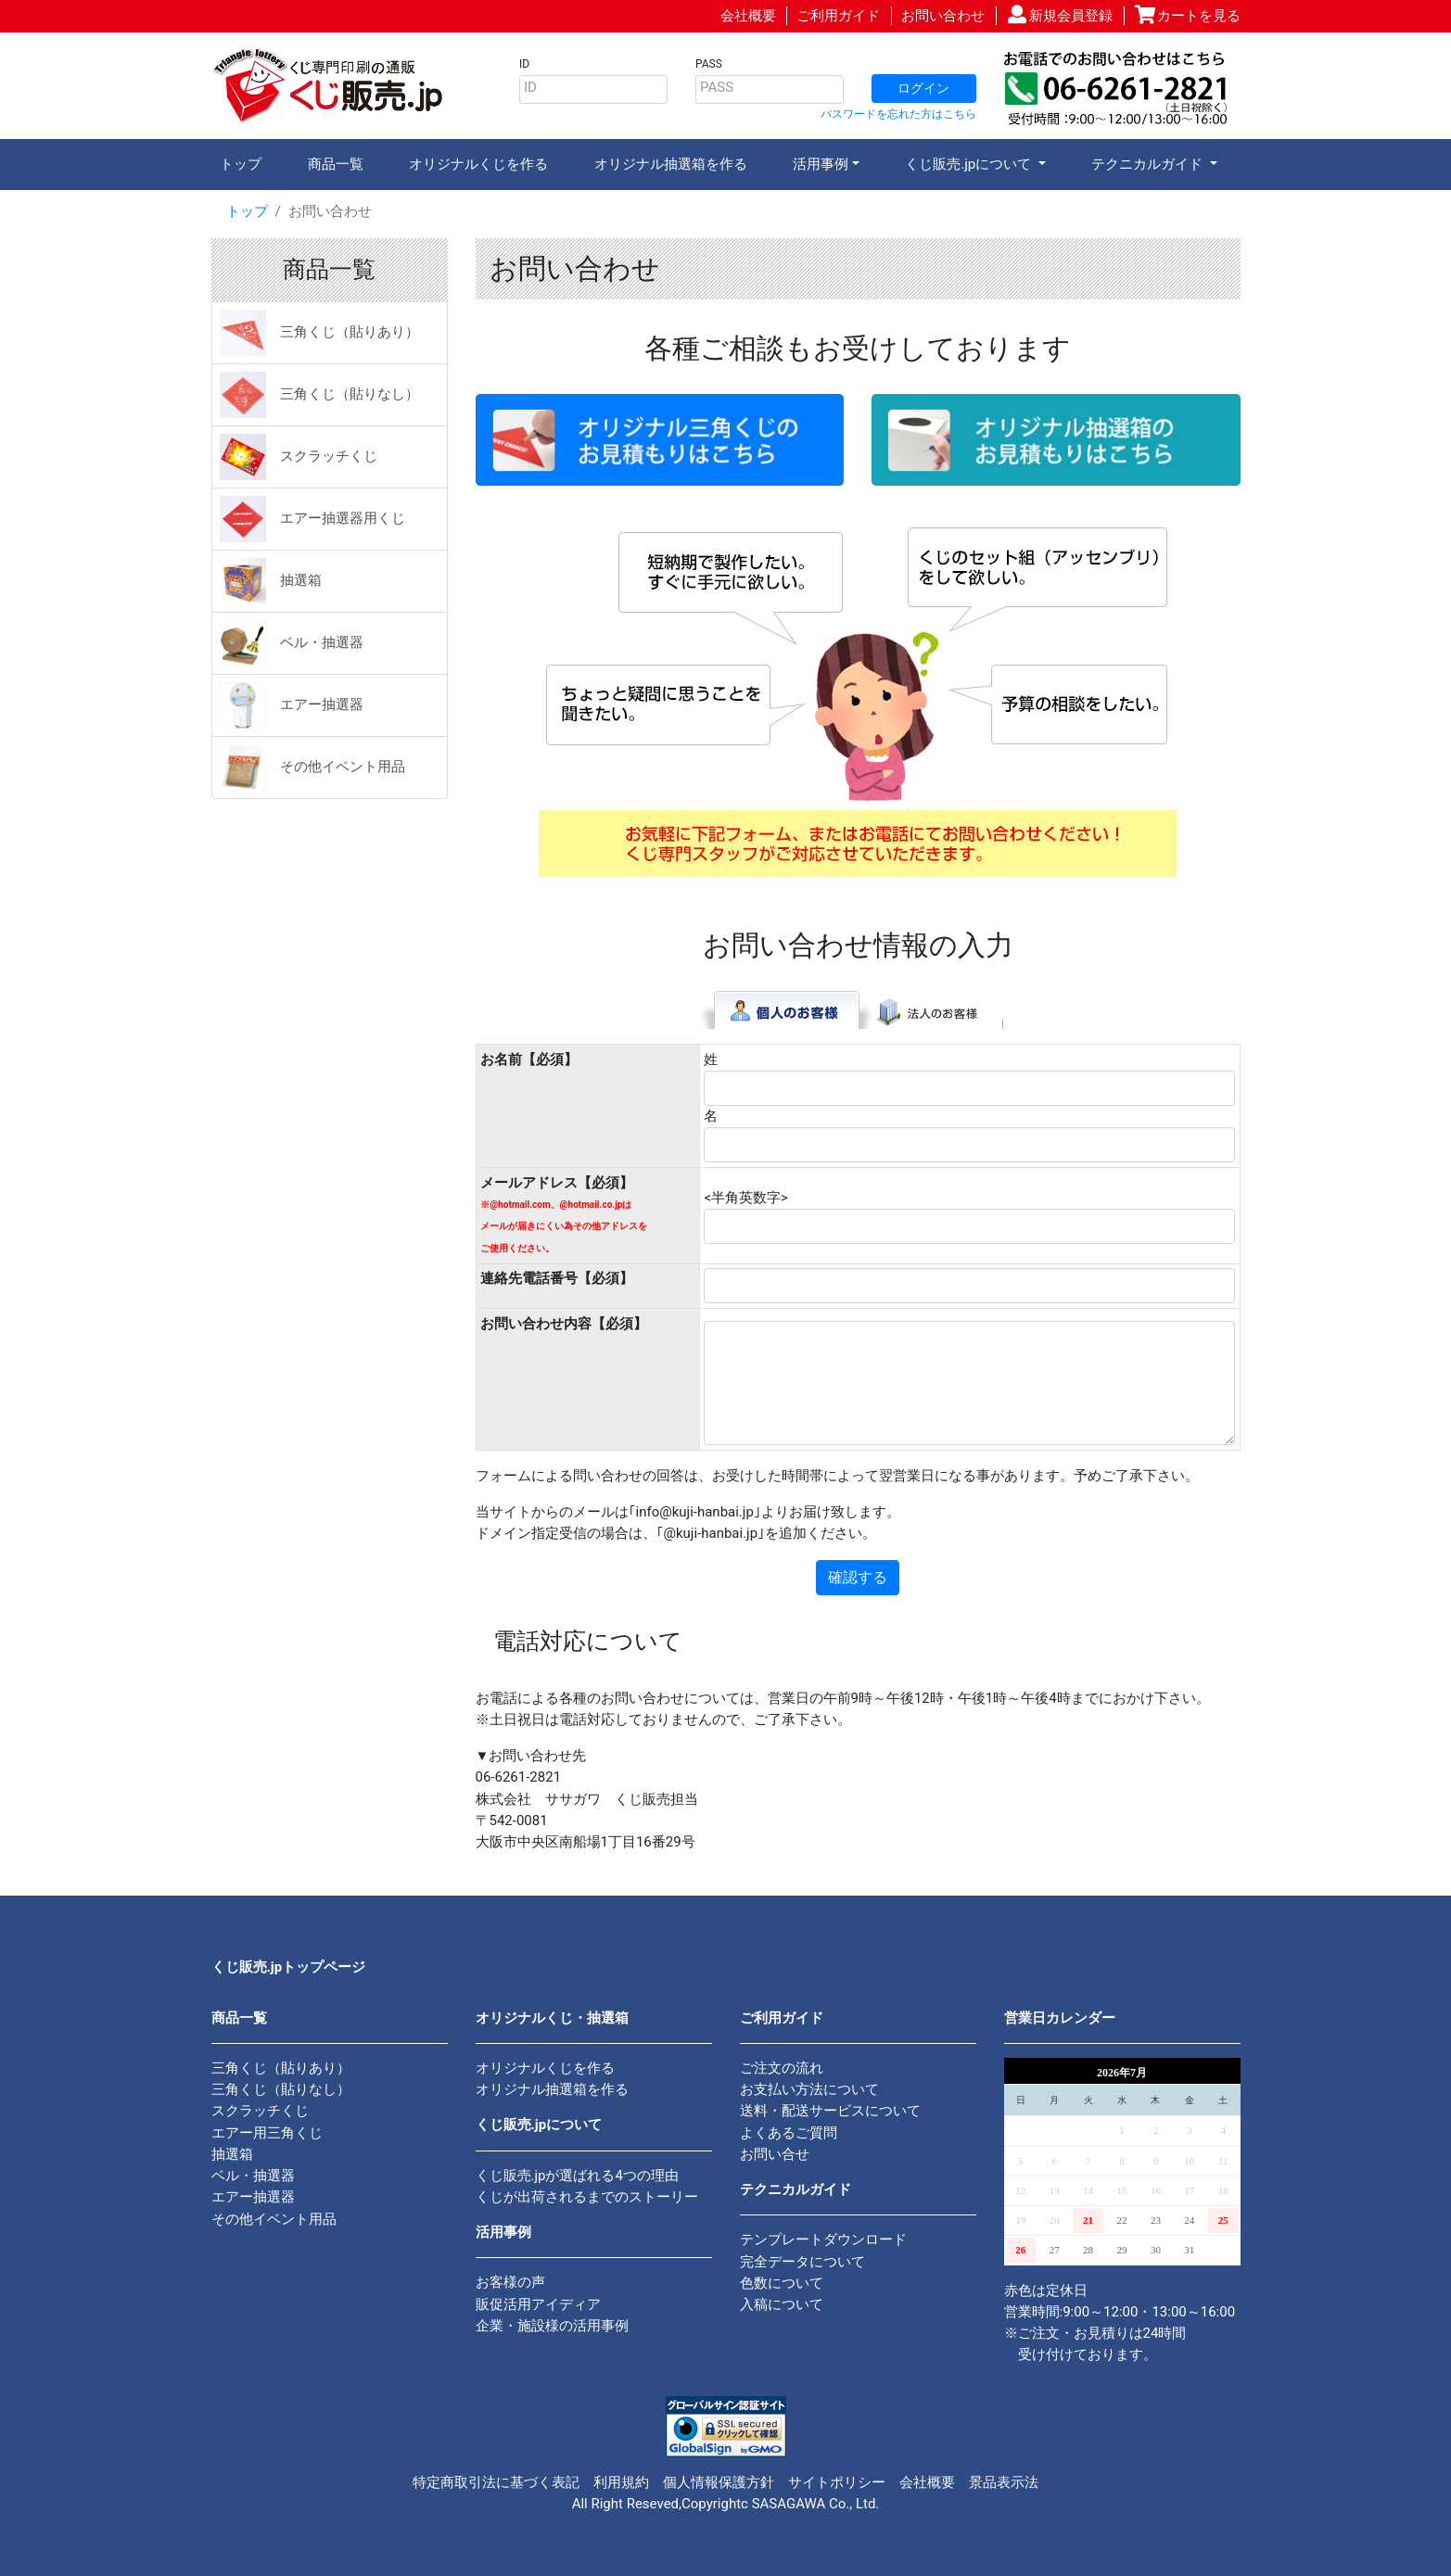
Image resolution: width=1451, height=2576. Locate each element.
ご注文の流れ (781, 2068)
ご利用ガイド (838, 15)
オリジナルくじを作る (478, 164)
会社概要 (748, 15)
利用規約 (621, 2482)
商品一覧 (335, 164)
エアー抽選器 (291, 705)
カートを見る (1199, 15)
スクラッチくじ (298, 457)
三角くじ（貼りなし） (319, 395)
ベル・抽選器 (291, 643)
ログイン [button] (923, 88)
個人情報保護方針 (718, 2482)
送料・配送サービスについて (830, 2110)
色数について (781, 2283)
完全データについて (802, 2261)
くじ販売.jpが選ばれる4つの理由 (577, 2175)
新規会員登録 (1071, 15)
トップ (240, 164)
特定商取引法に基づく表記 (496, 2482)
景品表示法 (1003, 2482)
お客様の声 (510, 2282)
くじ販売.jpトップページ (288, 1967)
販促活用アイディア (538, 2304)
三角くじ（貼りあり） (319, 333)
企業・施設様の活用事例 (552, 2325)
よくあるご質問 (788, 2133)
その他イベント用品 (312, 767)
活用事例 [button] (820, 164)
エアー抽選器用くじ (312, 519)
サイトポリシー (836, 2482)
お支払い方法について (809, 2089)
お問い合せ (774, 2154)
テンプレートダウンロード (823, 2239)
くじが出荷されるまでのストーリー (587, 2197)
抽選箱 (271, 581)
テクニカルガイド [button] (1148, 164)
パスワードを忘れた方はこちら (898, 114)
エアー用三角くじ (267, 2133)
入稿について (781, 2304)
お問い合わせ (943, 15)
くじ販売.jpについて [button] (970, 164)
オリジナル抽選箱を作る (670, 164)
